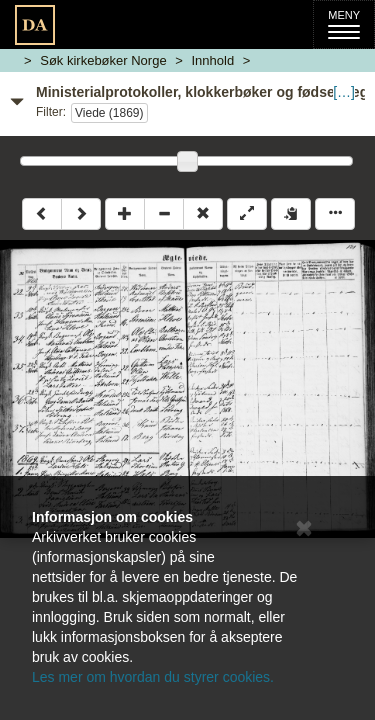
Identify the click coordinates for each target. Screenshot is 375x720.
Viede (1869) (109, 113)
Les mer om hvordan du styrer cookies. (153, 677)
